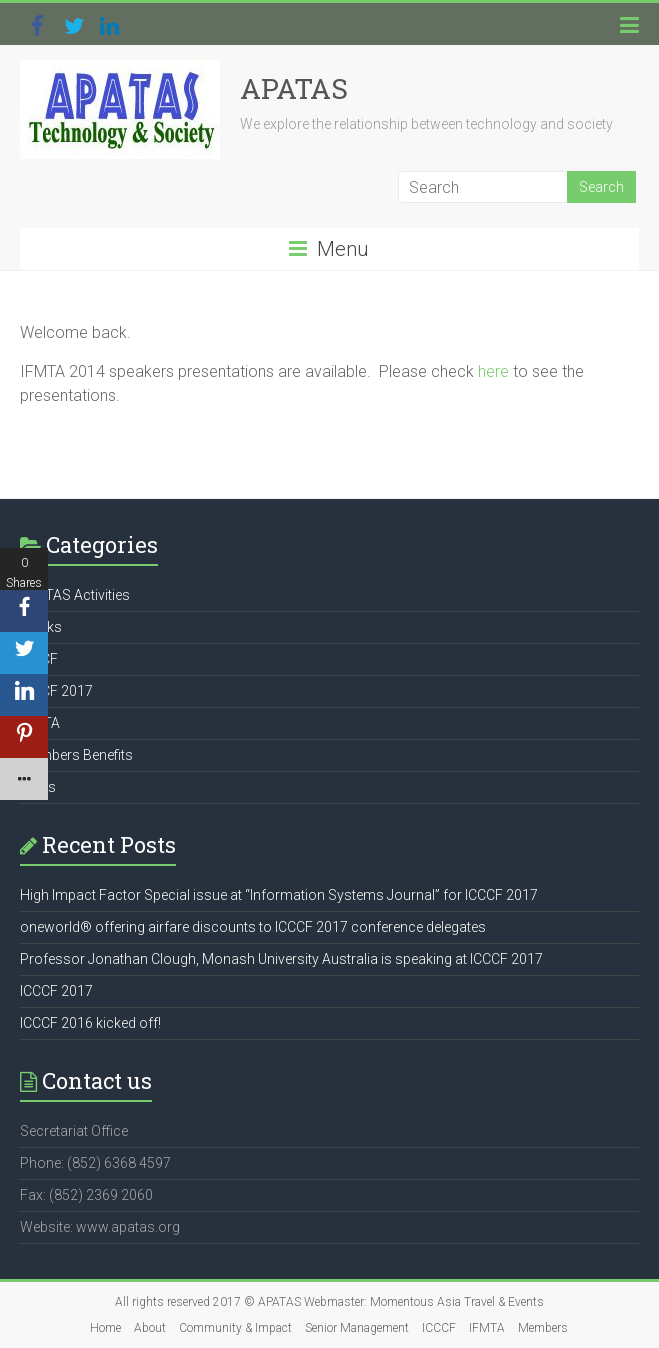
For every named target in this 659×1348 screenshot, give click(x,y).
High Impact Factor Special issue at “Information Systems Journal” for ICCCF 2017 (279, 895)
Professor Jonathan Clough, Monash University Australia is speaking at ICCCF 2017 (281, 959)
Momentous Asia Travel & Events (457, 1302)
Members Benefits (76, 755)
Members (543, 1328)
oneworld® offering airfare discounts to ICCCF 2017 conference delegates (253, 927)
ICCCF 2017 (56, 691)
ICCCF (439, 1328)
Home (105, 1328)
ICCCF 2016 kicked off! (90, 1023)
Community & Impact (235, 1328)
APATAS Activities (75, 595)
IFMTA (487, 1328)
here (493, 371)
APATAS (294, 88)
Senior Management (357, 1328)
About (150, 1328)
